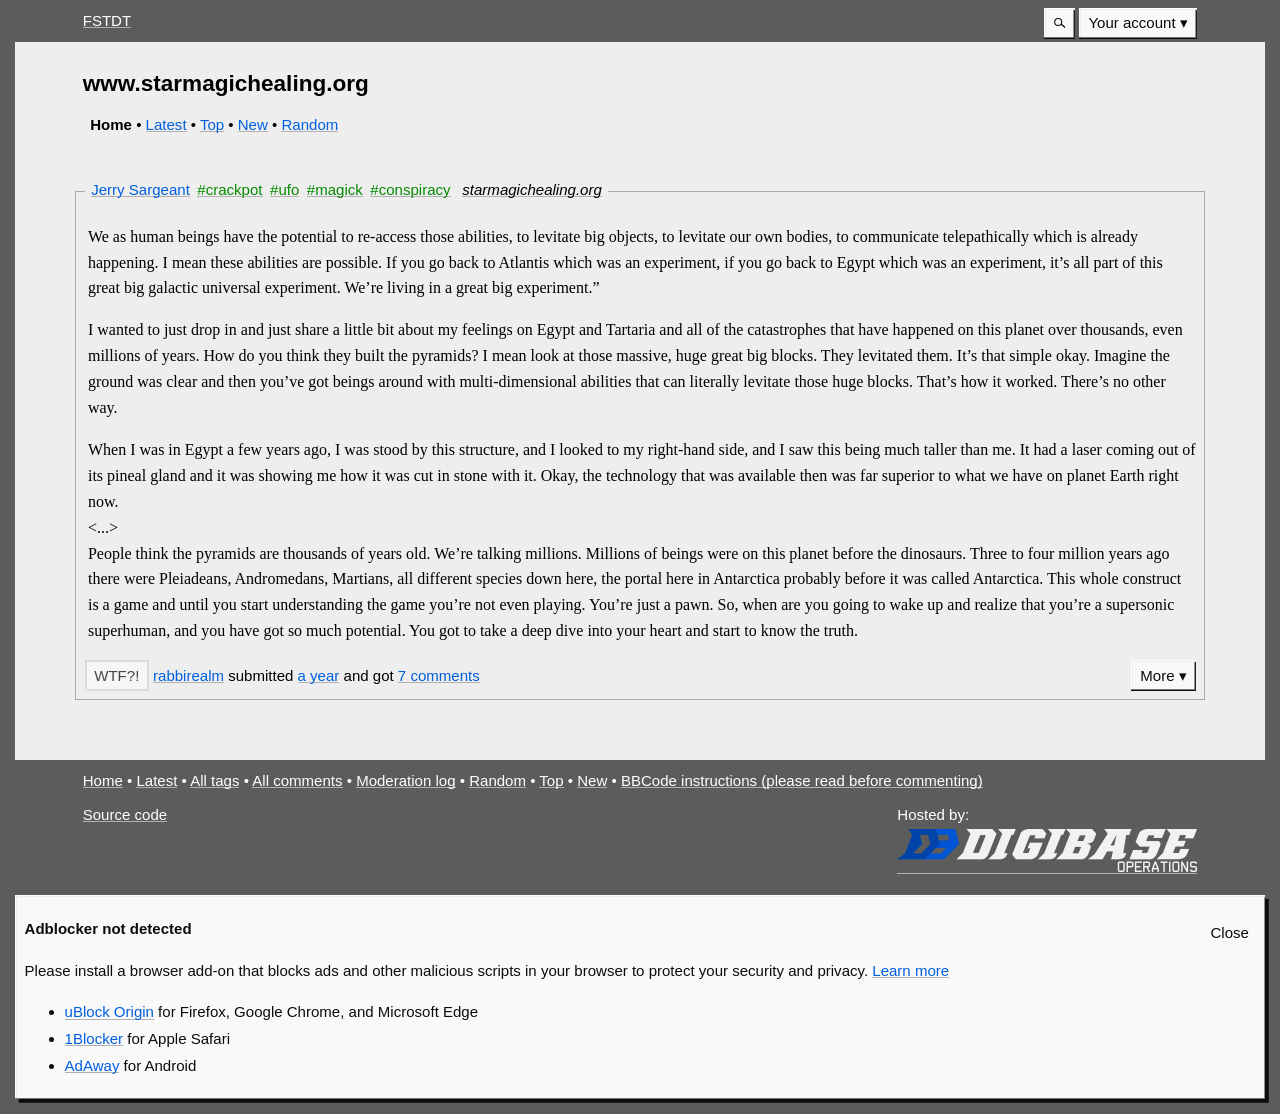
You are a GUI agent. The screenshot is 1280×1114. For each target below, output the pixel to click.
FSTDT (107, 20)
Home (103, 780)
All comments (297, 780)
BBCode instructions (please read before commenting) (802, 780)
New (253, 124)
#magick (335, 189)
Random (309, 124)
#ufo (284, 189)
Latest (166, 124)
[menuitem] (1138, 23)
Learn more (910, 970)
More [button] (1157, 675)
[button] (1059, 23)
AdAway (92, 1065)
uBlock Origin (109, 1011)
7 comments (439, 675)
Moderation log (405, 780)
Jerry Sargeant (140, 189)
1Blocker (94, 1038)
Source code (125, 814)
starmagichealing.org (532, 189)
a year (319, 675)
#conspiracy (410, 189)
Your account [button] (1131, 22)
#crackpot (229, 189)
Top (212, 124)
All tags (214, 780)
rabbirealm (188, 675)
